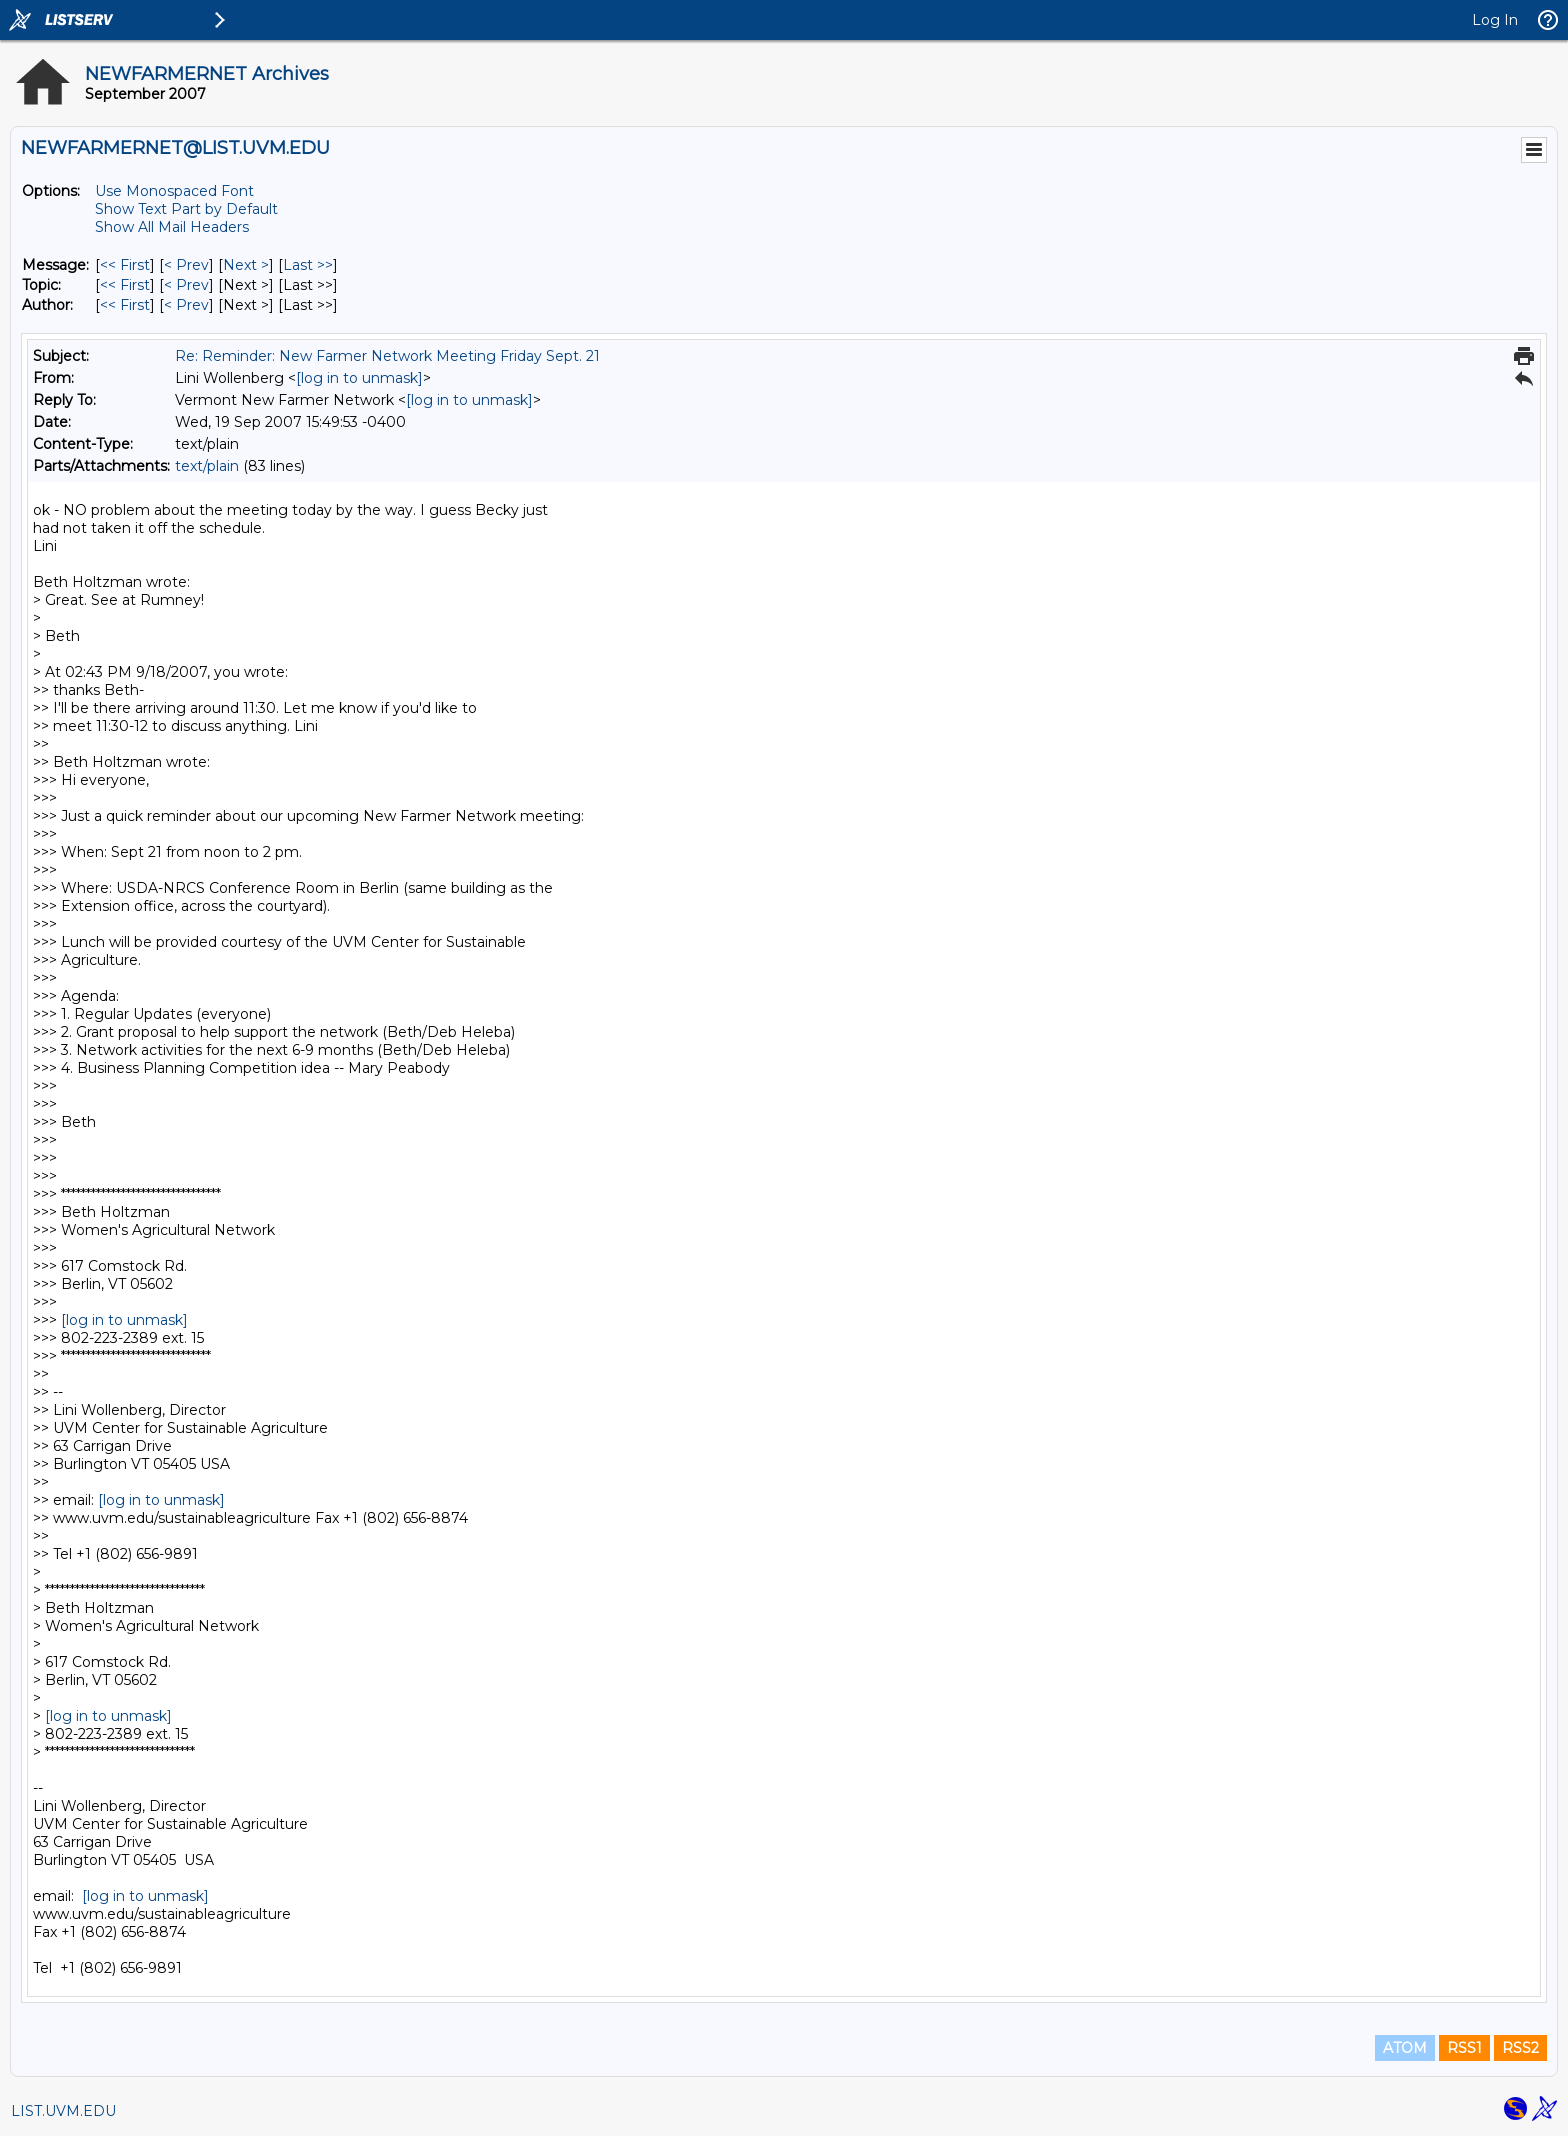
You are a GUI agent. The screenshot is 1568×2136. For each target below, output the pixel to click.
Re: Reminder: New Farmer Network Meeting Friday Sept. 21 (387, 356)
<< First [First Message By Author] (125, 305)
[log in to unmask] (359, 378)
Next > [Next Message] (246, 265)
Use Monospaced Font (174, 191)
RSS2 (1520, 2048)
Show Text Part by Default (186, 209)
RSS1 (1464, 2048)
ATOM (1405, 2048)
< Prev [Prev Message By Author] (186, 305)
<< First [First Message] (125, 265)
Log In (1495, 20)
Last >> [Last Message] (308, 265)
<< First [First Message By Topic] (125, 285)
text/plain (207, 466)
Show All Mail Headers (172, 227)
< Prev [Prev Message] (186, 265)
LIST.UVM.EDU (63, 2111)
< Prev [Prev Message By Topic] (186, 285)
